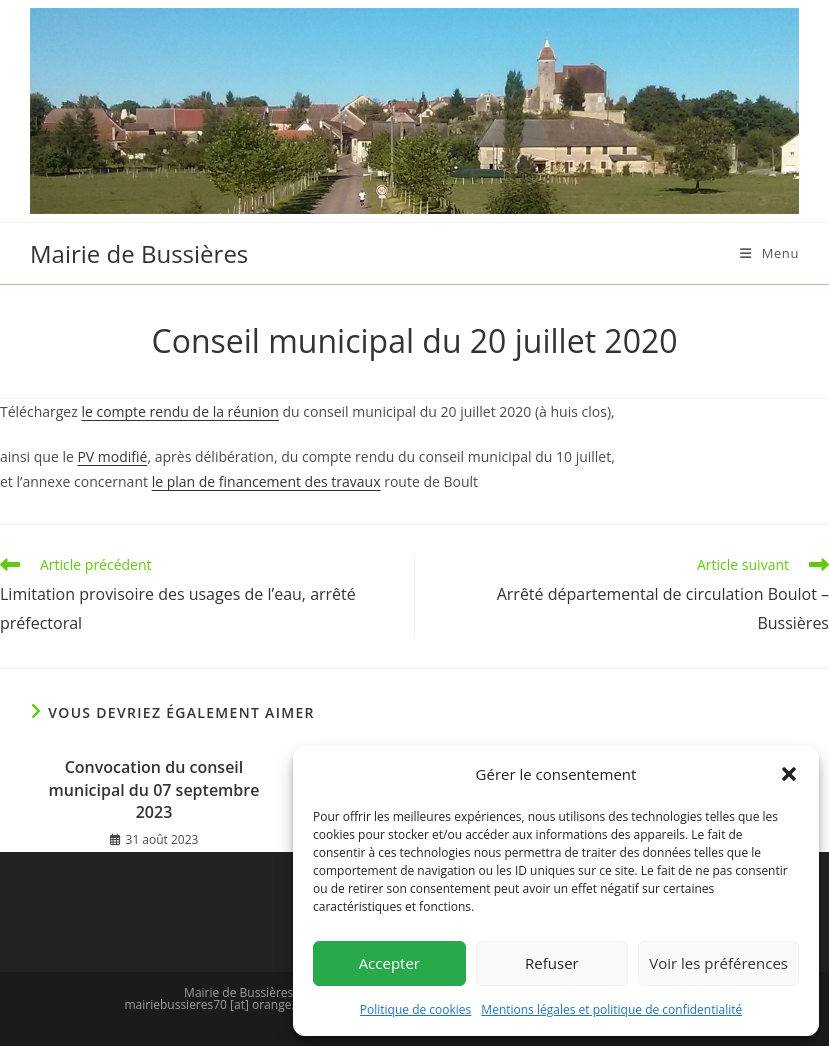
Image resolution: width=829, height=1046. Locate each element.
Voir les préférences (718, 963)
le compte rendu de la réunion (179, 411)
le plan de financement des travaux (266, 481)
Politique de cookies (416, 1009)
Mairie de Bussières (139, 253)
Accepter (389, 963)
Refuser (552, 963)
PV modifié (112, 456)
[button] (789, 774)
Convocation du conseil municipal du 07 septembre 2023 (154, 789)
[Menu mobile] (769, 253)
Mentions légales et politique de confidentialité (611, 1009)
